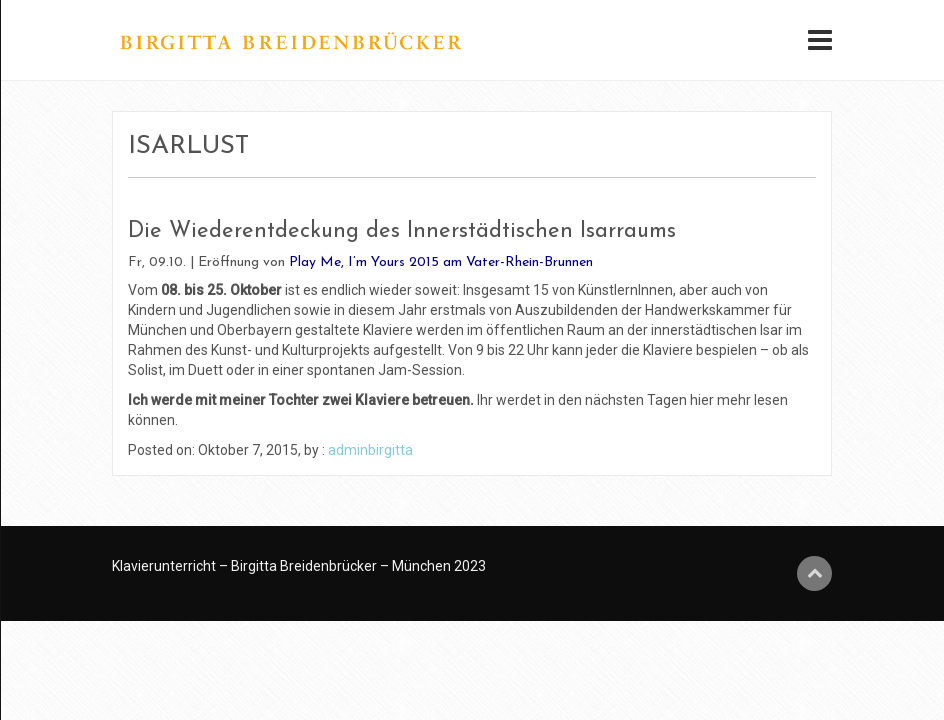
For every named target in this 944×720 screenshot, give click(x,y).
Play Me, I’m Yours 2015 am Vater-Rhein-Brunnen (441, 262)
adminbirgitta (370, 450)
